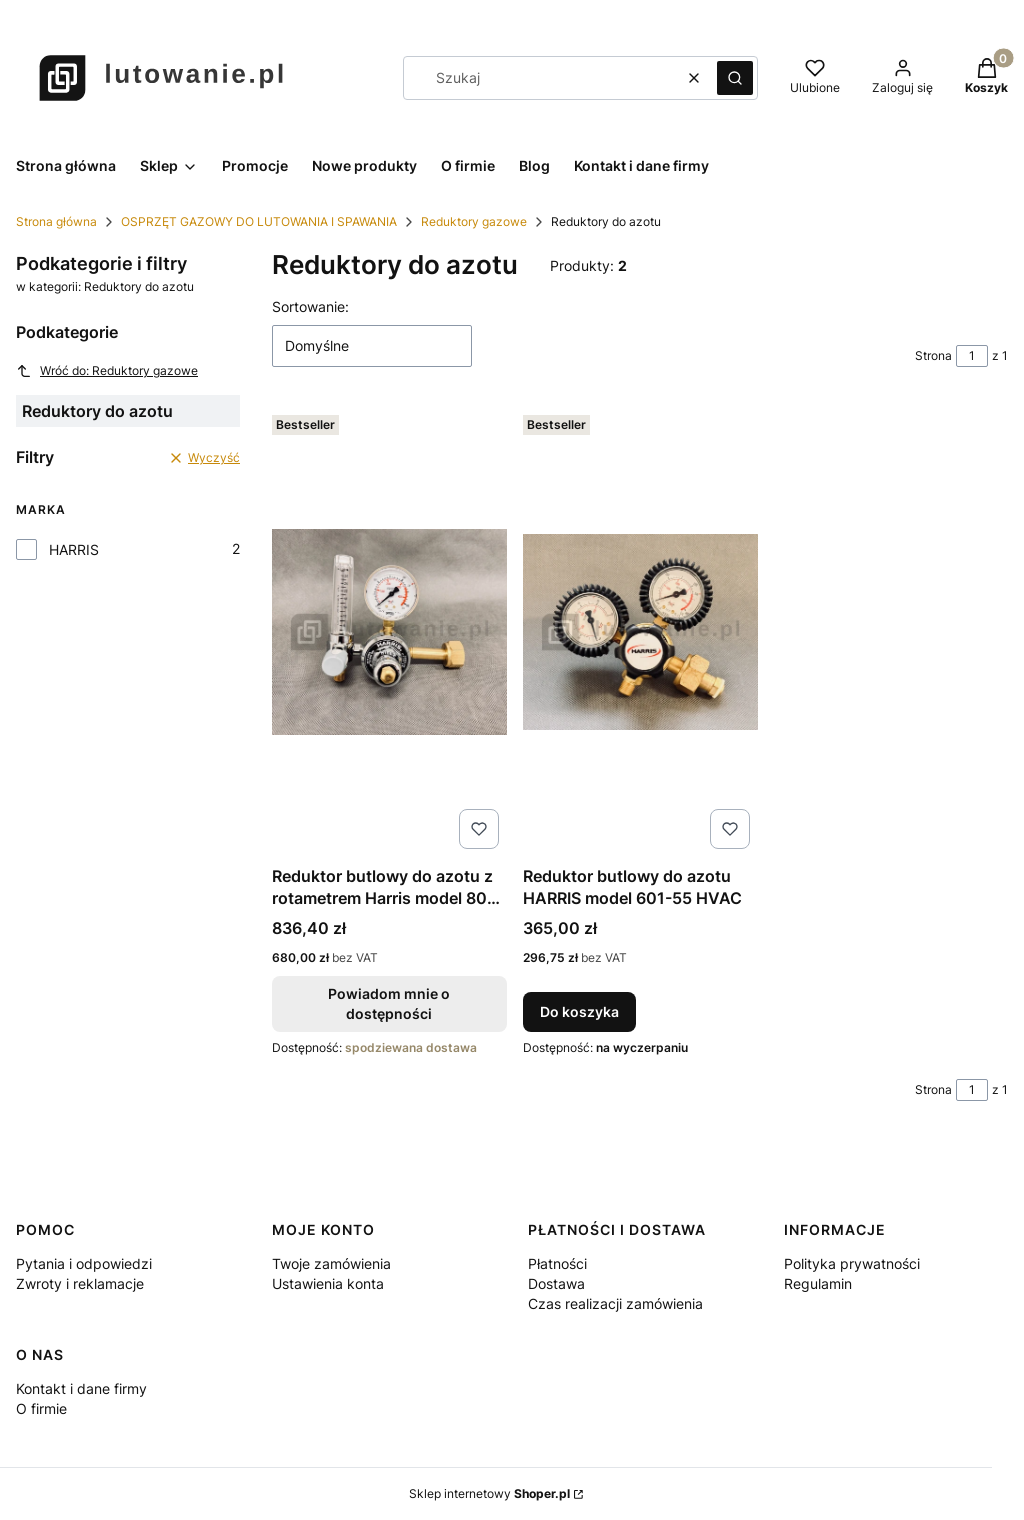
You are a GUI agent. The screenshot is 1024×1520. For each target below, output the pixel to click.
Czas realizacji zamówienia (615, 1303)
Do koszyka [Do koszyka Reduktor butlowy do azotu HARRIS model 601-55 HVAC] (579, 1011)
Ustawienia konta (328, 1283)
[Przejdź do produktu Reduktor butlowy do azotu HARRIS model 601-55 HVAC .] (640, 632)
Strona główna (56, 221)
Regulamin (818, 1283)
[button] (735, 78)
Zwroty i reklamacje (80, 1283)
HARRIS (74, 549)
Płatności (557, 1263)
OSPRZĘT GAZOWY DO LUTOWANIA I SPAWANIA (259, 221)
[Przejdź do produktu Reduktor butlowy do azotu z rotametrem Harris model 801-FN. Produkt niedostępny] (389, 632)
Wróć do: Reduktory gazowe (107, 371)
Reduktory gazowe (474, 221)
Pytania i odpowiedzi (84, 1263)
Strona (933, 355)
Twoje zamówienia (331, 1263)
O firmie (41, 1408)
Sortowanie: (310, 306)
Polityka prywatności (852, 1263)
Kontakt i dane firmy (81, 1388)
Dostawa (556, 1283)
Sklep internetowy (489, 1493)
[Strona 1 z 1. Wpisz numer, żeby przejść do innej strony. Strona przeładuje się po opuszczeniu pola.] (972, 356)
